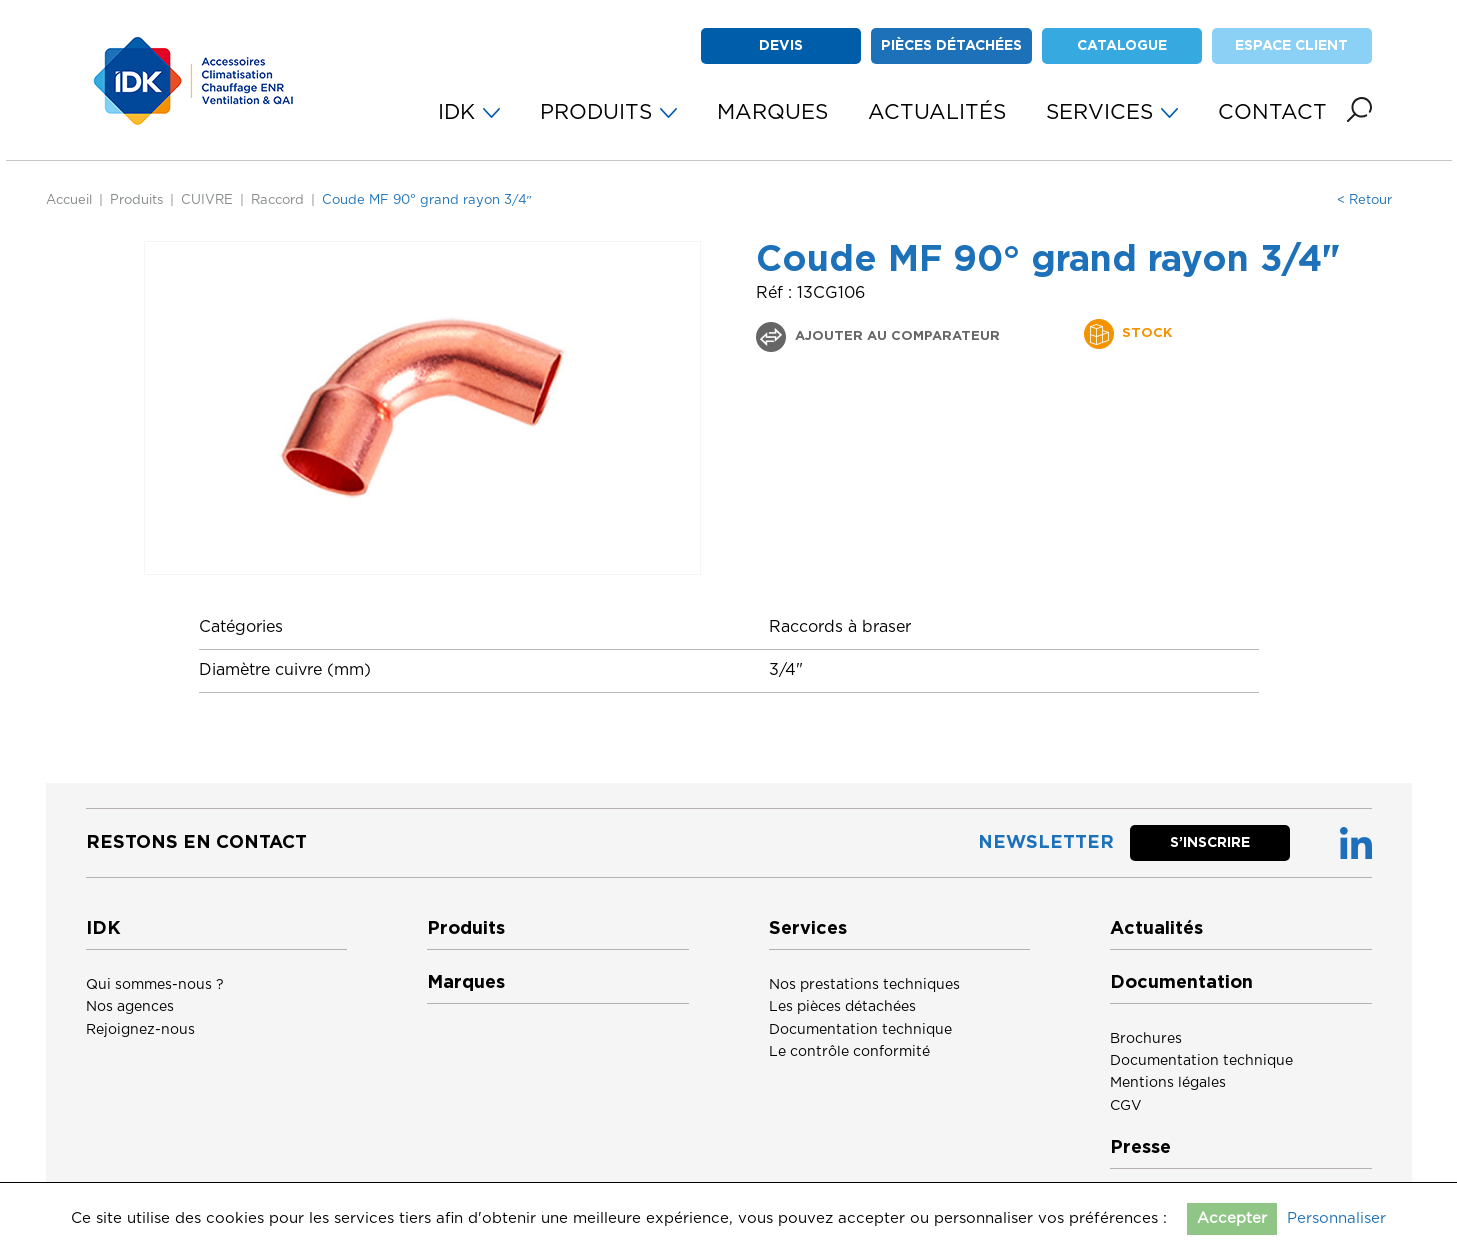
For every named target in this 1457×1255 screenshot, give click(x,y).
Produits (136, 200)
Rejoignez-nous (140, 1030)
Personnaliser (1336, 1218)
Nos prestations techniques (864, 985)
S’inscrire (1210, 843)
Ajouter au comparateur (895, 336)
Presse (1140, 1148)
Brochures (1146, 1039)
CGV (1126, 1106)
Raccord (277, 200)
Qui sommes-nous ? (155, 985)
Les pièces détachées (842, 1007)
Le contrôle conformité (849, 1052)
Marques (466, 983)
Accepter (1232, 1218)
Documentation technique (860, 1030)
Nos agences (130, 1007)
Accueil (69, 200)
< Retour (1364, 200)
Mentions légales (1168, 1083)
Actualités (1156, 929)
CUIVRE (207, 200)
